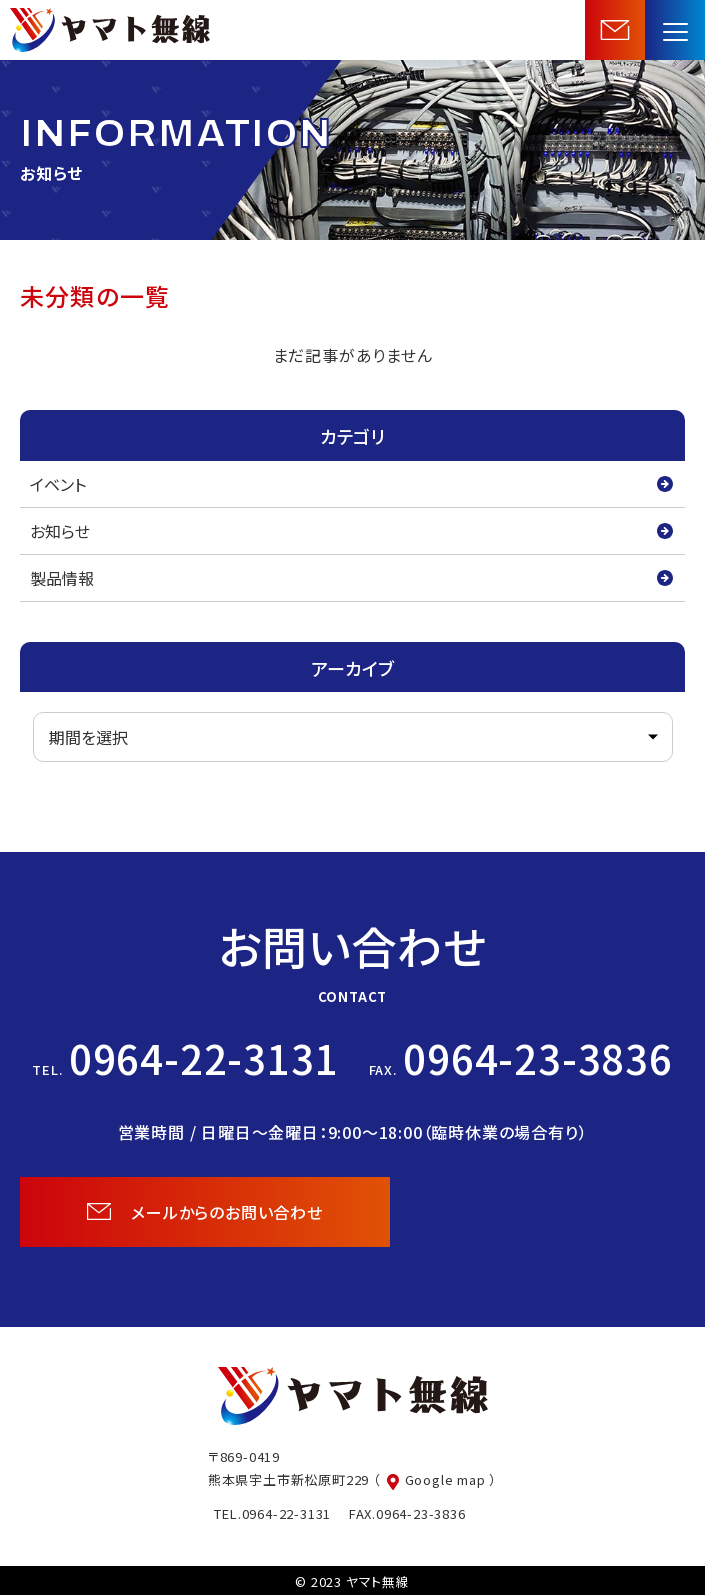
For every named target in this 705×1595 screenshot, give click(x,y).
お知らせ (60, 531)
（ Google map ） (435, 1479)
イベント (58, 484)
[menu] (675, 30)
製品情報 (62, 578)
